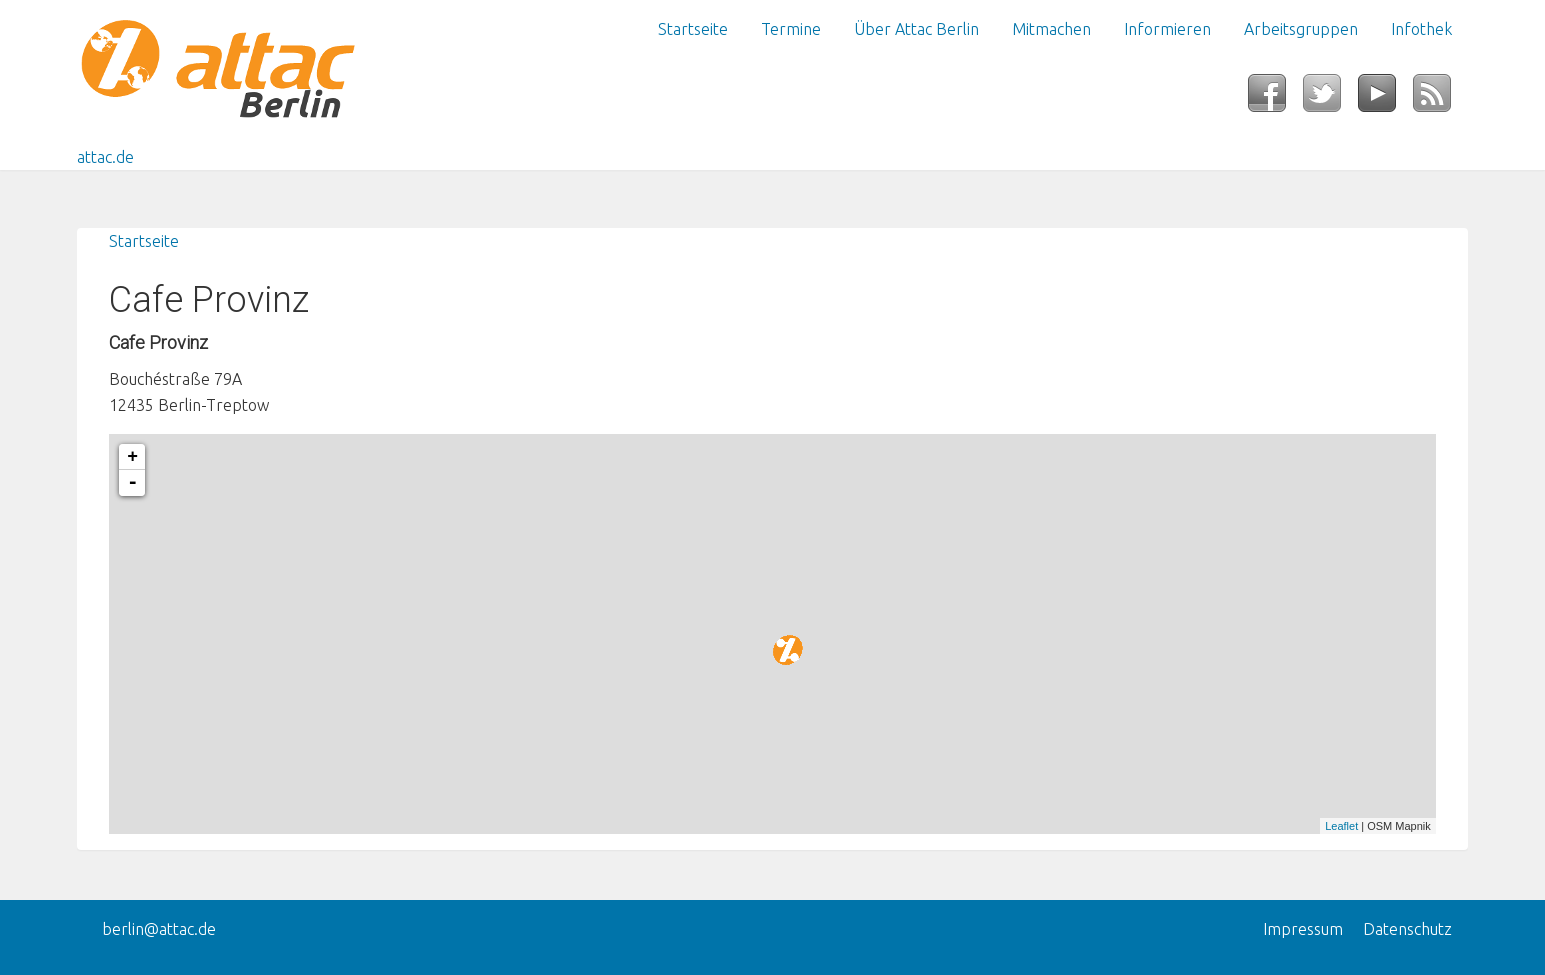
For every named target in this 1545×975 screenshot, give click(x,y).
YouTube (1385, 99)
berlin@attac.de (159, 929)
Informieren (1167, 29)
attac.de (105, 157)
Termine (791, 29)
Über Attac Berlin (916, 29)
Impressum (1303, 929)
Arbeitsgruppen (1301, 29)
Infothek (1421, 29)
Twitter (1330, 99)
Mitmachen (1051, 29)
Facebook (1275, 99)
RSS (1440, 99)
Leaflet (1341, 826)
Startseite (693, 29)
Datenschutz (1407, 929)
